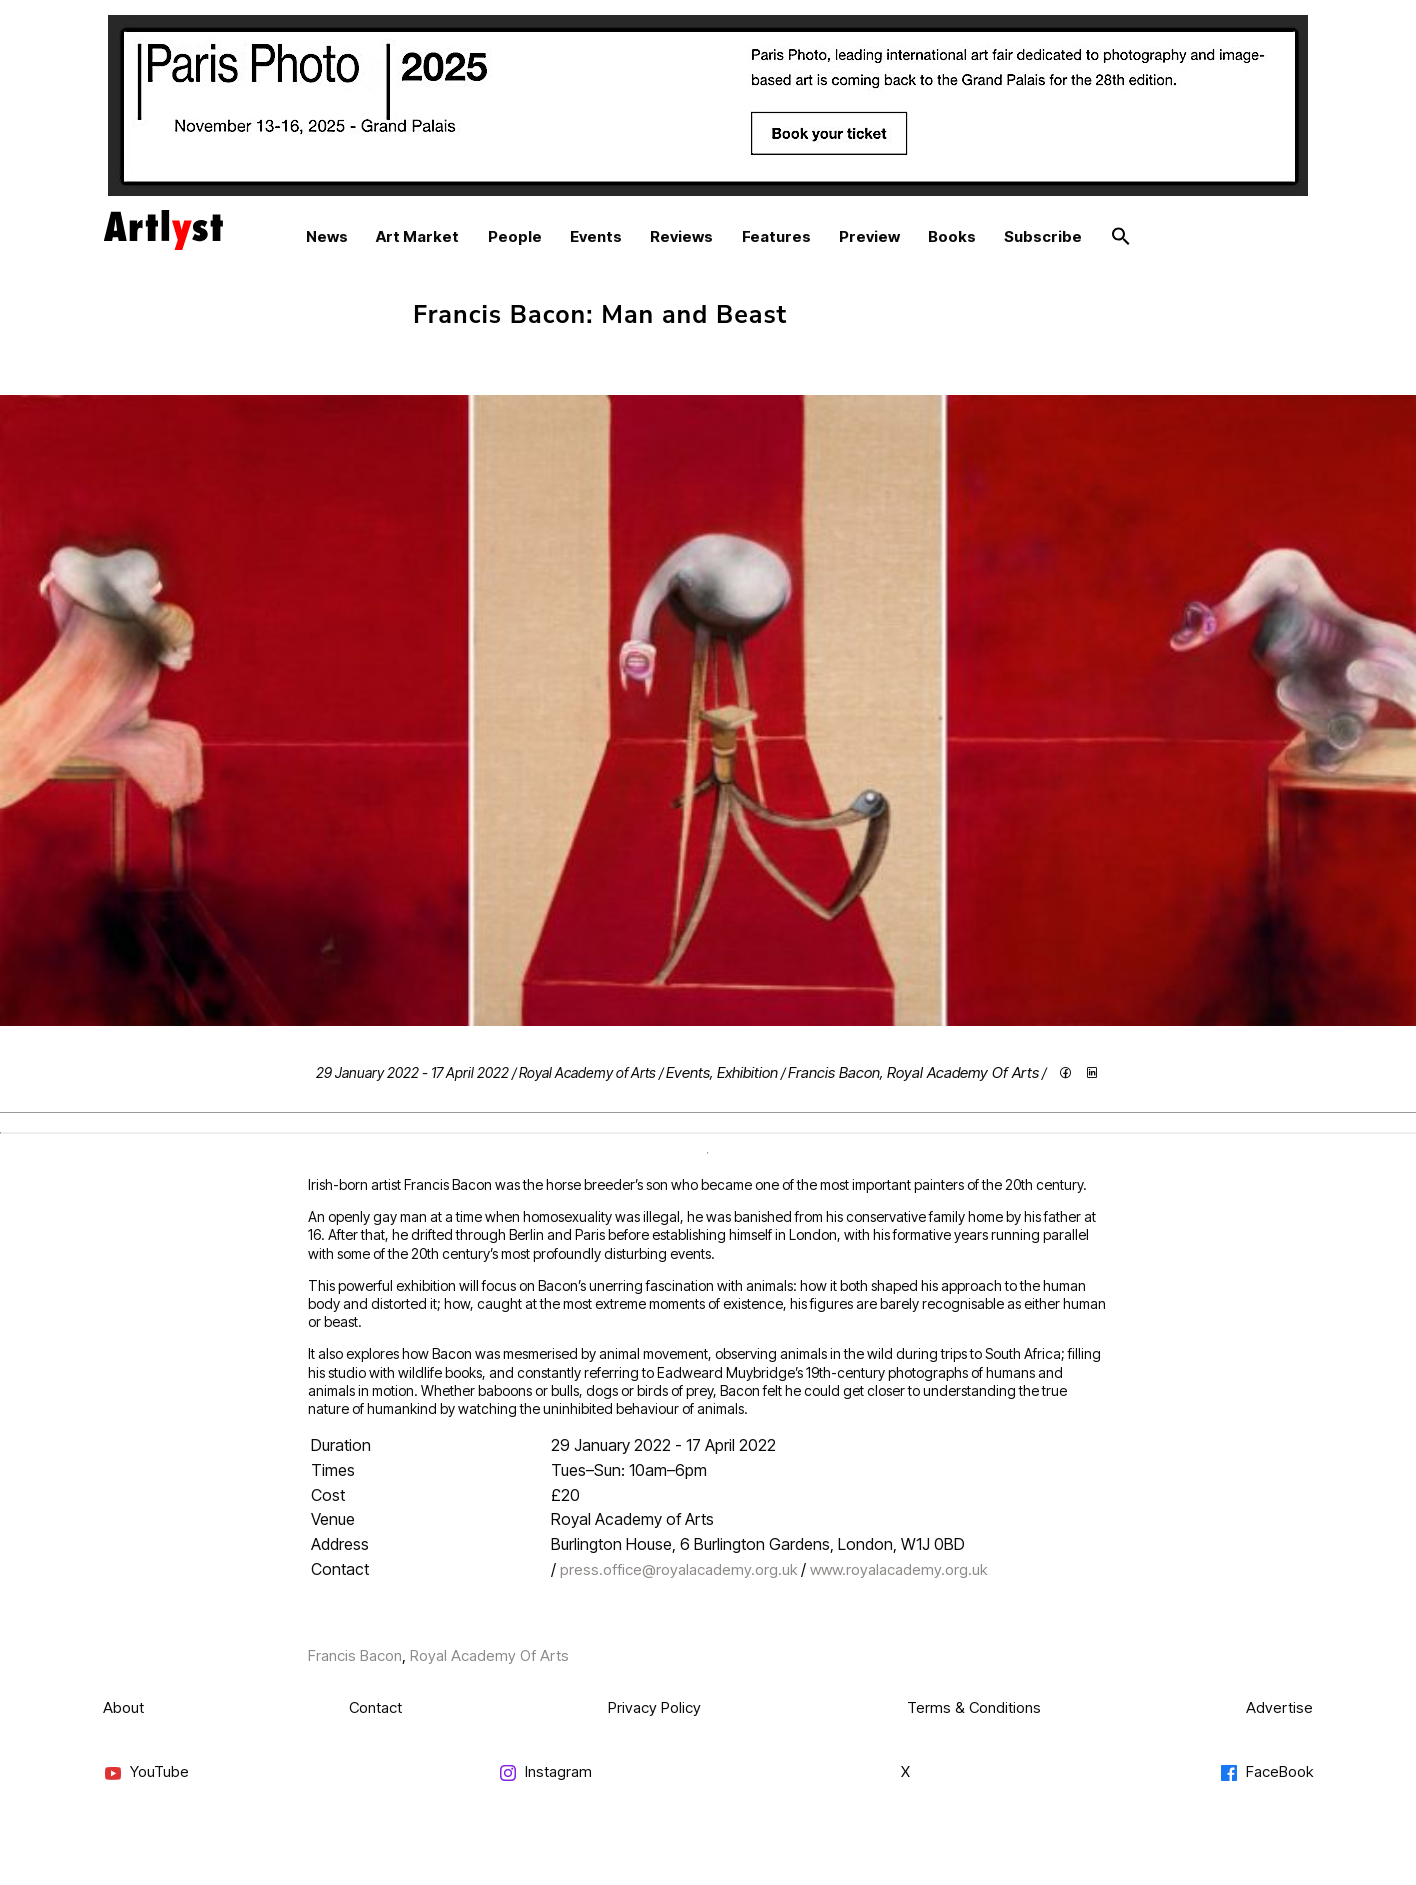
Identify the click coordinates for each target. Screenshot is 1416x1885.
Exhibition (747, 1072)
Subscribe (1043, 236)
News (327, 236)
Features (776, 236)
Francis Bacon (834, 1072)
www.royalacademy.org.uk (898, 1569)
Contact (375, 1707)
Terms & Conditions (974, 1707)
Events (596, 236)
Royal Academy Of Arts (963, 1072)
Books (952, 236)
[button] (1121, 237)
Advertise (1279, 1707)
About (123, 1707)
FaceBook (1266, 1772)
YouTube (146, 1772)
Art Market (417, 236)
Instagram (545, 1772)
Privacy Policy (654, 1707)
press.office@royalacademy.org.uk (678, 1569)
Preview (869, 236)
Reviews (681, 236)
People (515, 236)
